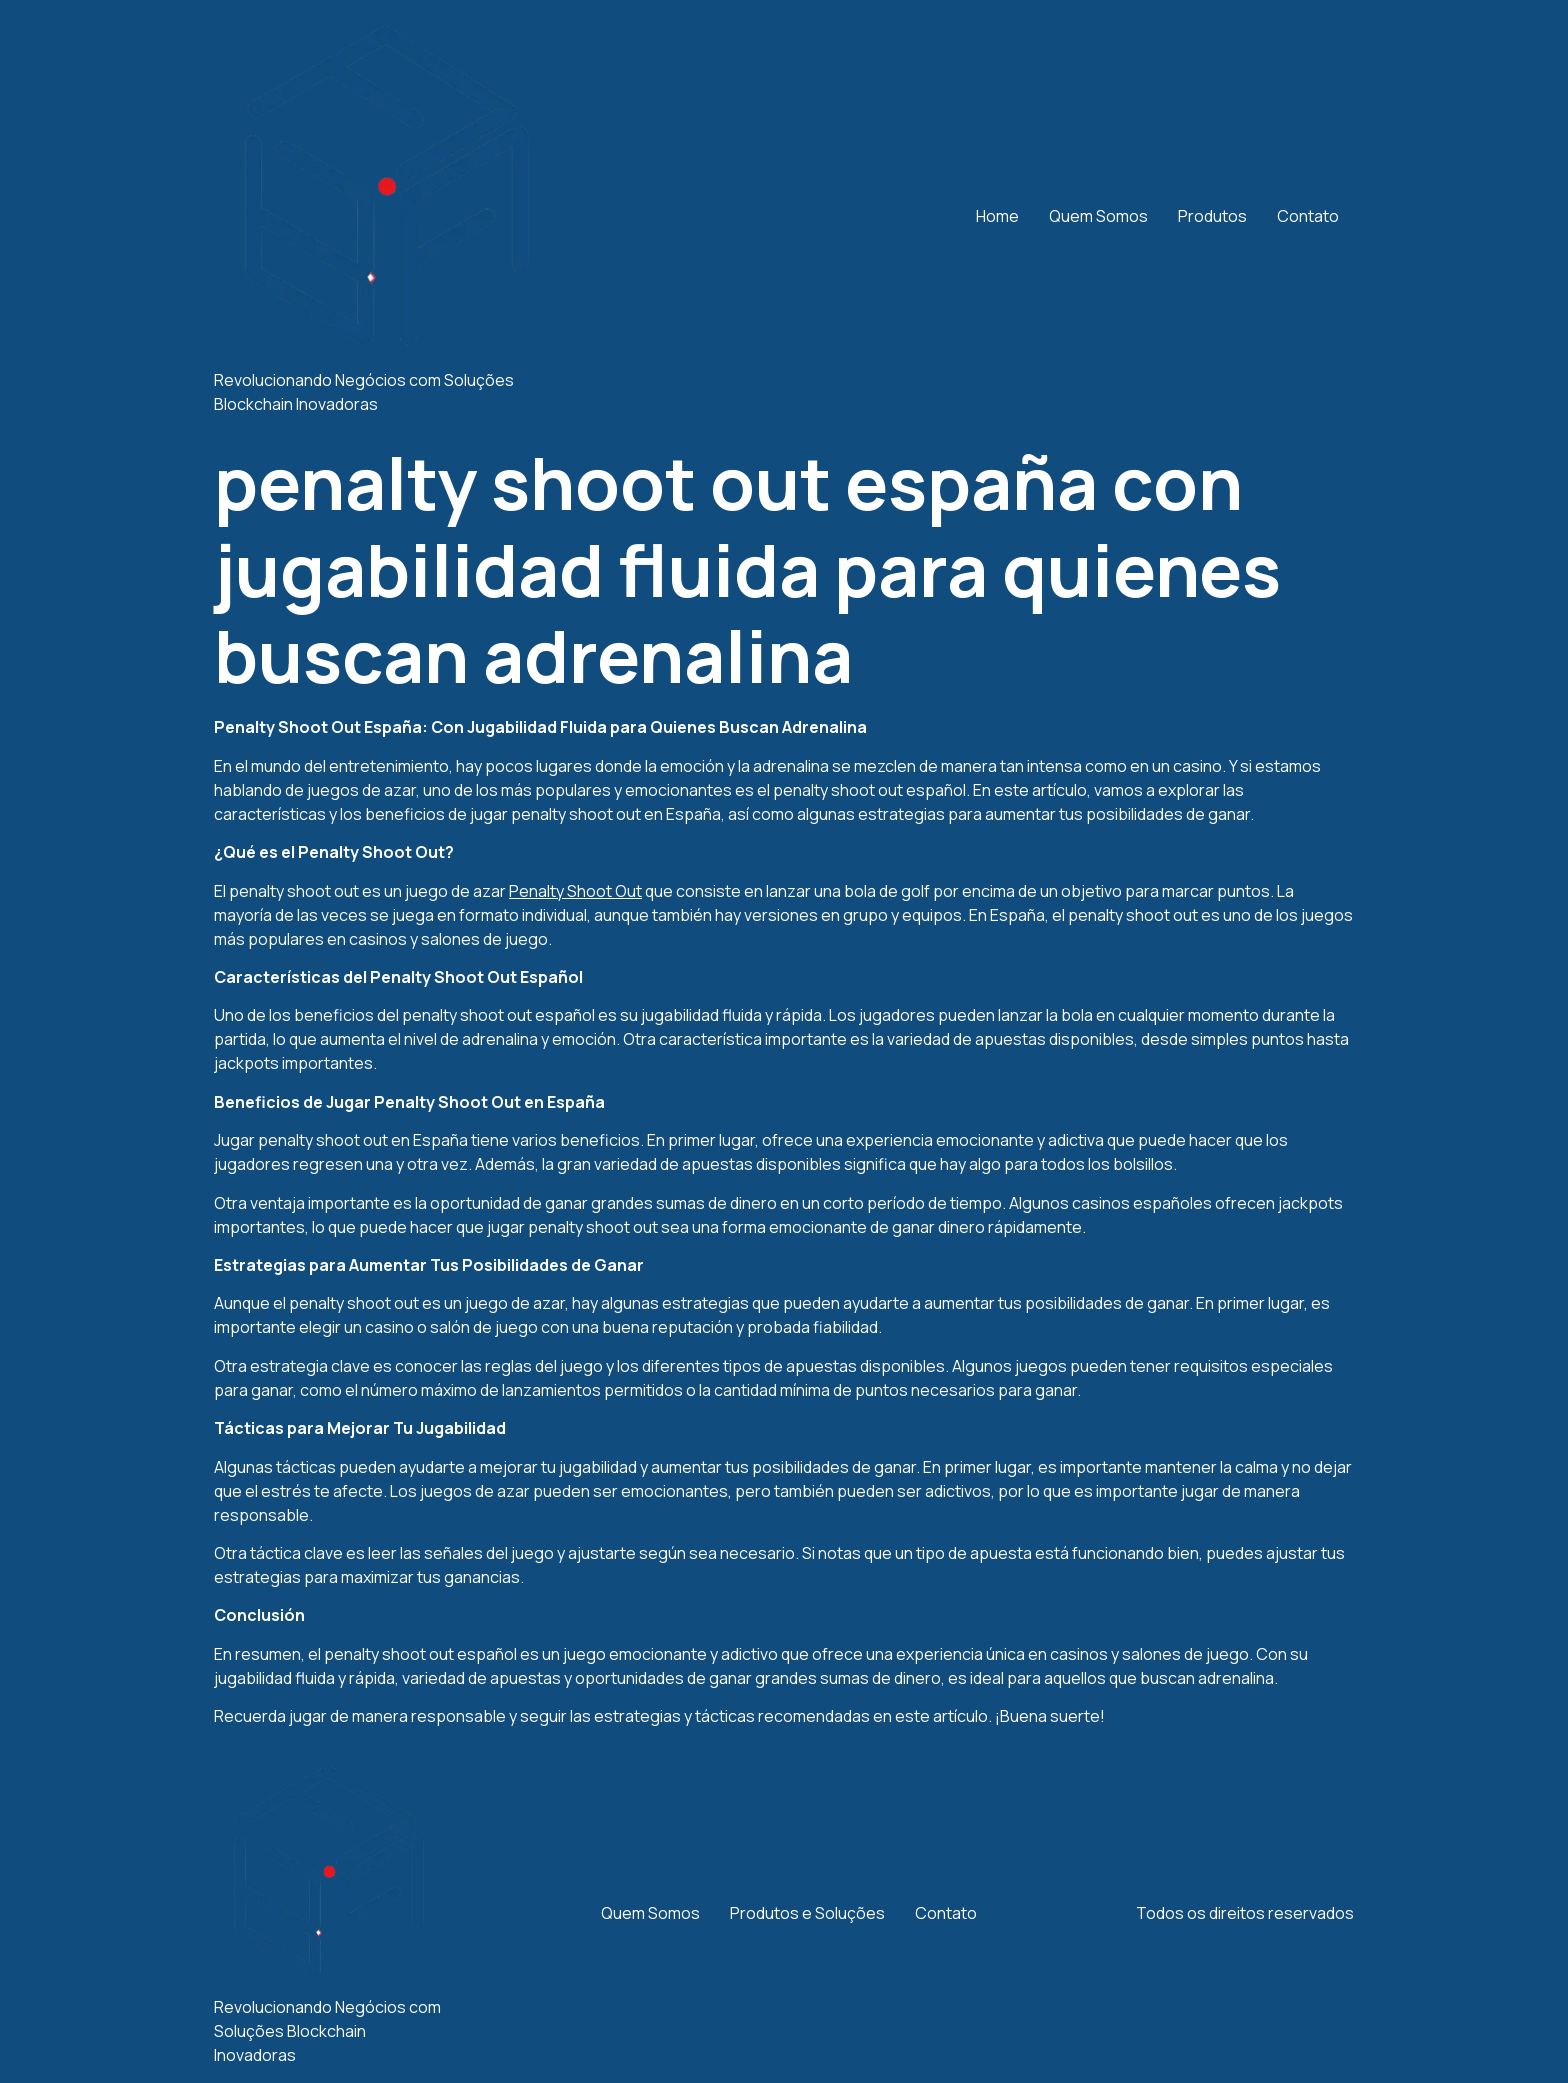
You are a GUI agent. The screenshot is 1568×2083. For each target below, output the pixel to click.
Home (997, 216)
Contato (1308, 216)
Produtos (1212, 216)
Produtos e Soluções (807, 1913)
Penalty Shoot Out (575, 891)
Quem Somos (1098, 216)
